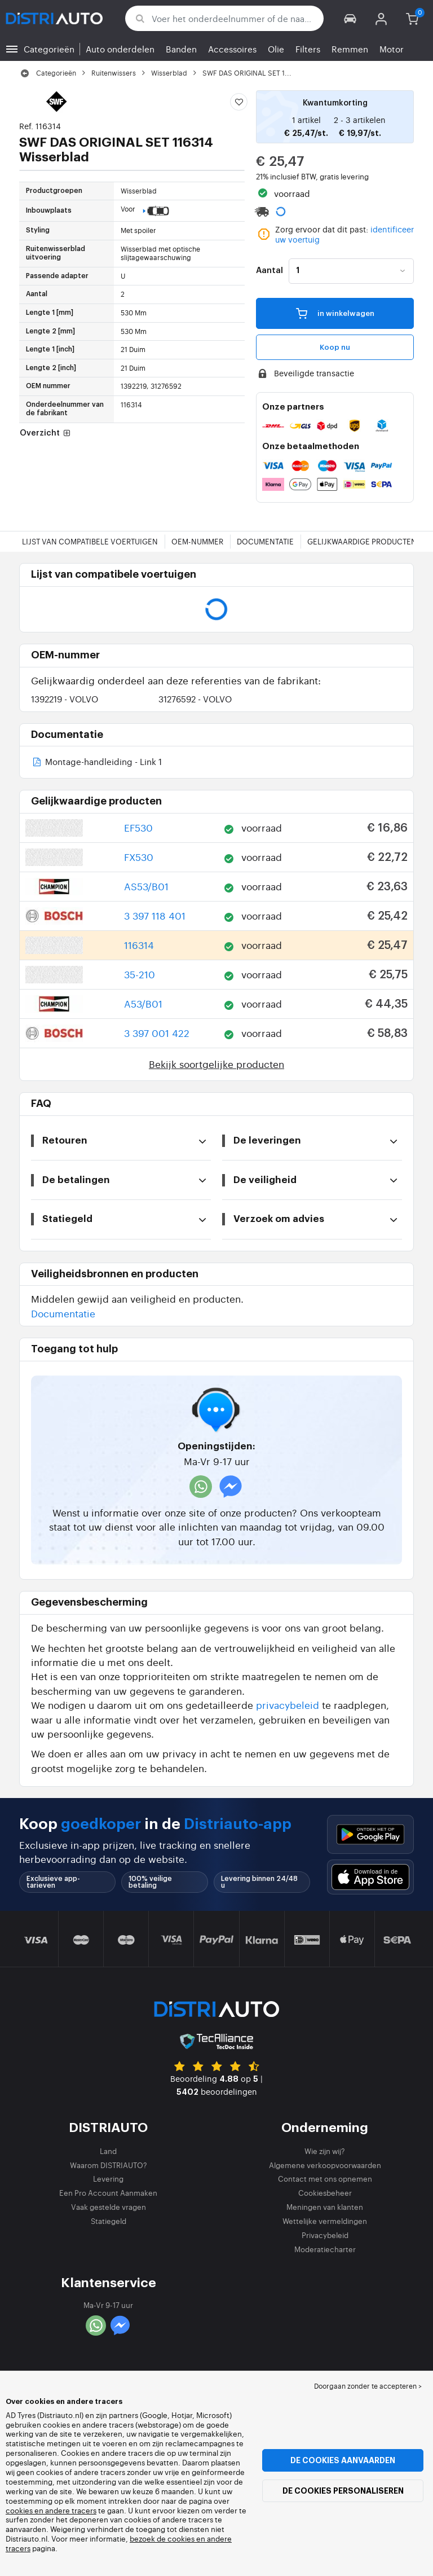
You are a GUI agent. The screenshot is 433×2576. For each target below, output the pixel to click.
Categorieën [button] (49, 49)
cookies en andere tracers (51, 2510)
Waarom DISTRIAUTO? (108, 2165)
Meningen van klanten (324, 2207)
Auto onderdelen (120, 49)
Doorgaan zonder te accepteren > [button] (368, 2385)
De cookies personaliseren (343, 2491)
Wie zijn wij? (324, 2151)
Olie (276, 49)
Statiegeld (108, 2221)
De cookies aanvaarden (342, 2460)
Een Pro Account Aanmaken (108, 2192)
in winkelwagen (335, 313)
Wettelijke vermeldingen (324, 2221)
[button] (350, 18)
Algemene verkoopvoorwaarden (325, 2165)
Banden (181, 49)
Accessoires (232, 49)
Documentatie (265, 541)
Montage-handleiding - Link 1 (96, 762)
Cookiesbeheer (325, 2192)
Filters (307, 49)
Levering (108, 2178)
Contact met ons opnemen (325, 2178)
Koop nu (335, 347)
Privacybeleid (325, 2235)
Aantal (269, 271)
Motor (391, 49)
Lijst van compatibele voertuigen (90, 541)
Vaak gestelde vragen (108, 2207)
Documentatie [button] (63, 1313)
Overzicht (46, 433)
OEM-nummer (197, 541)
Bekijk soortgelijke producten (216, 1063)
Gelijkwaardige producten (362, 541)
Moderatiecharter (325, 2249)
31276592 (195, 699)
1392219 (64, 699)
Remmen (350, 49)
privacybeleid (287, 1704)
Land (108, 2151)
